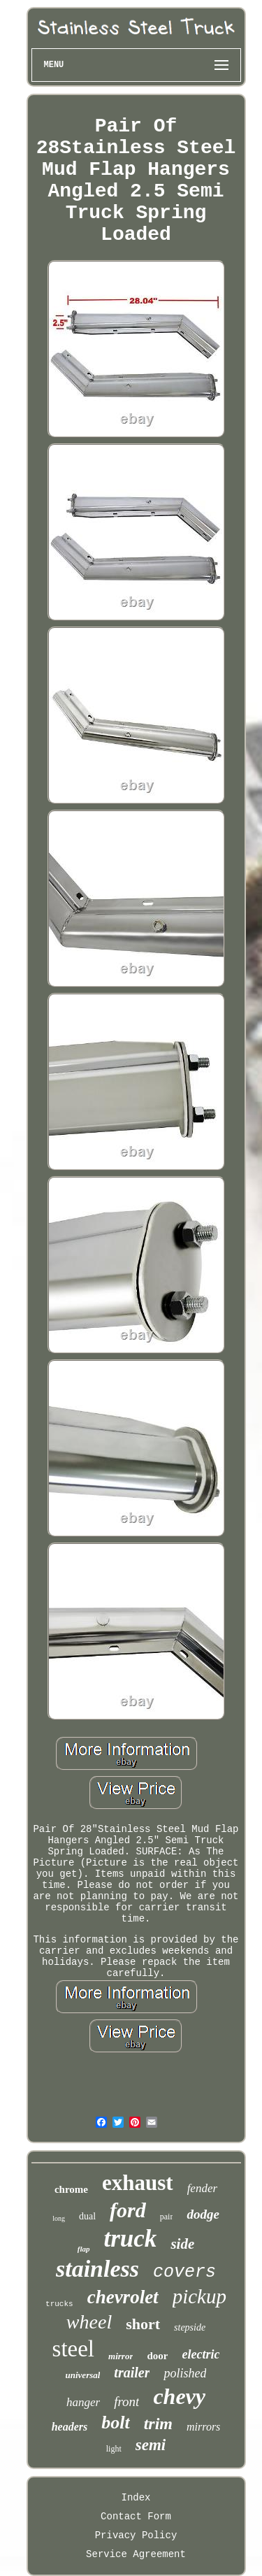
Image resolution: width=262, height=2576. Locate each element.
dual (87, 2216)
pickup (199, 2296)
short (143, 2324)
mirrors (203, 2427)
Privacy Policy (136, 2535)
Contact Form (136, 2516)
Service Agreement (136, 2554)
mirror (120, 2356)
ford (128, 2209)
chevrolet (123, 2297)
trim (158, 2423)
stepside (189, 2327)
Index (135, 2497)
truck (130, 2238)
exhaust (137, 2182)
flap (84, 2249)
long (58, 2218)
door (157, 2355)
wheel (89, 2322)
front (126, 2401)
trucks (59, 2304)
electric (200, 2354)
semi (151, 2445)
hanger (83, 2402)
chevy (179, 2396)
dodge (203, 2214)
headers (70, 2427)
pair (166, 2216)
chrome (71, 2189)
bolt (115, 2422)
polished (184, 2373)
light (114, 2449)
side (182, 2243)
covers (184, 2272)
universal (83, 2375)
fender (202, 2188)
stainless (97, 2269)
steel (73, 2348)
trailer (132, 2372)
